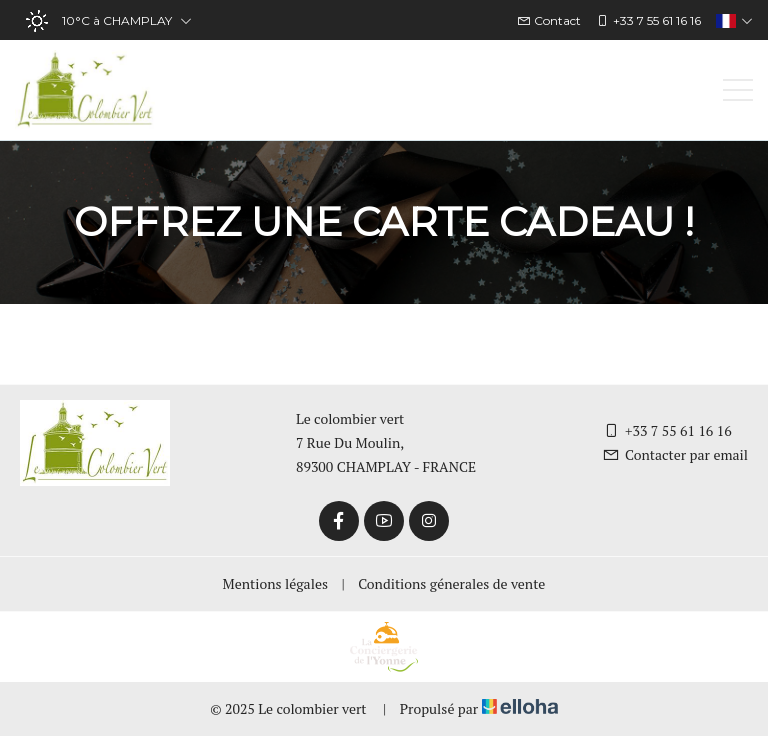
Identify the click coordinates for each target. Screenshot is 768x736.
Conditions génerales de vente (451, 583)
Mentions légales (275, 583)
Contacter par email (675, 454)
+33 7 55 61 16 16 (667, 430)
